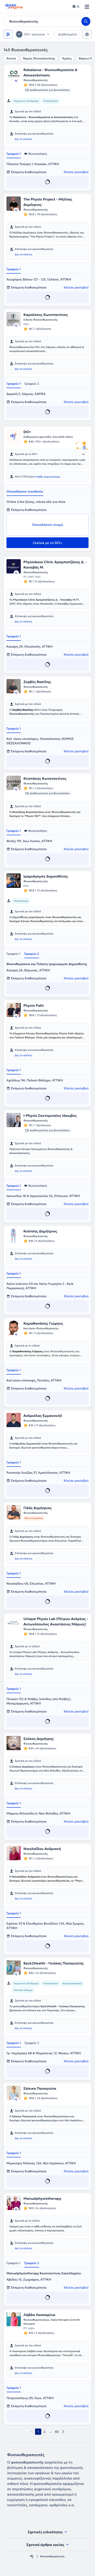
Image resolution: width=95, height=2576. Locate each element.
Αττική (11, 58)
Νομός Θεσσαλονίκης (39, 58)
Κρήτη (67, 58)
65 (57, 2432)
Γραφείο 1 (13, 154)
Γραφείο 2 (31, 384)
